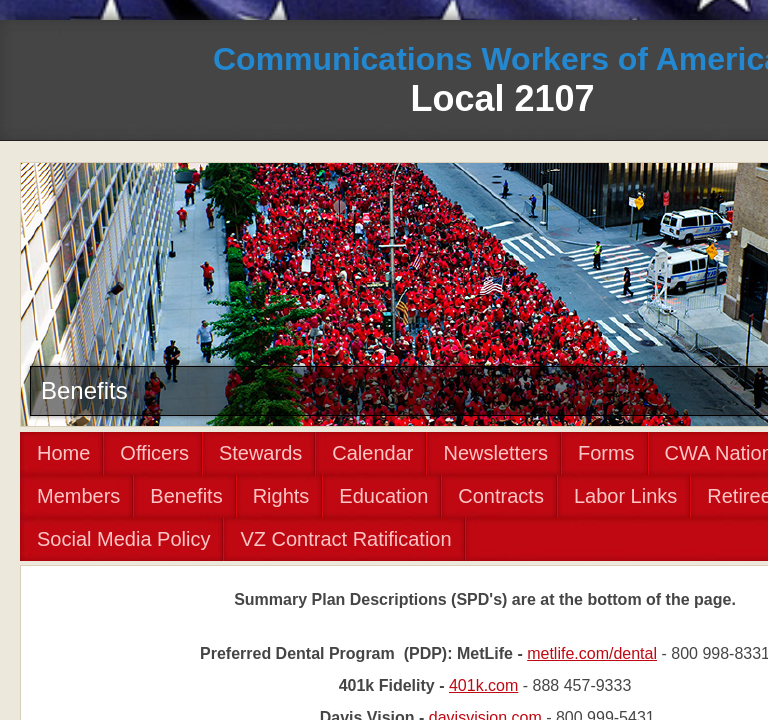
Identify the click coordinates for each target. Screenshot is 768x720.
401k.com (483, 685)
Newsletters (495, 453)
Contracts (501, 496)
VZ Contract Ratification (345, 539)
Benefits (186, 496)
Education (383, 496)
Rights (281, 496)
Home (63, 453)
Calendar (372, 453)
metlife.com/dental (592, 653)
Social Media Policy (123, 539)
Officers (154, 453)
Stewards (260, 453)
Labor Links (625, 496)
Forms (606, 453)
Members (78, 496)
